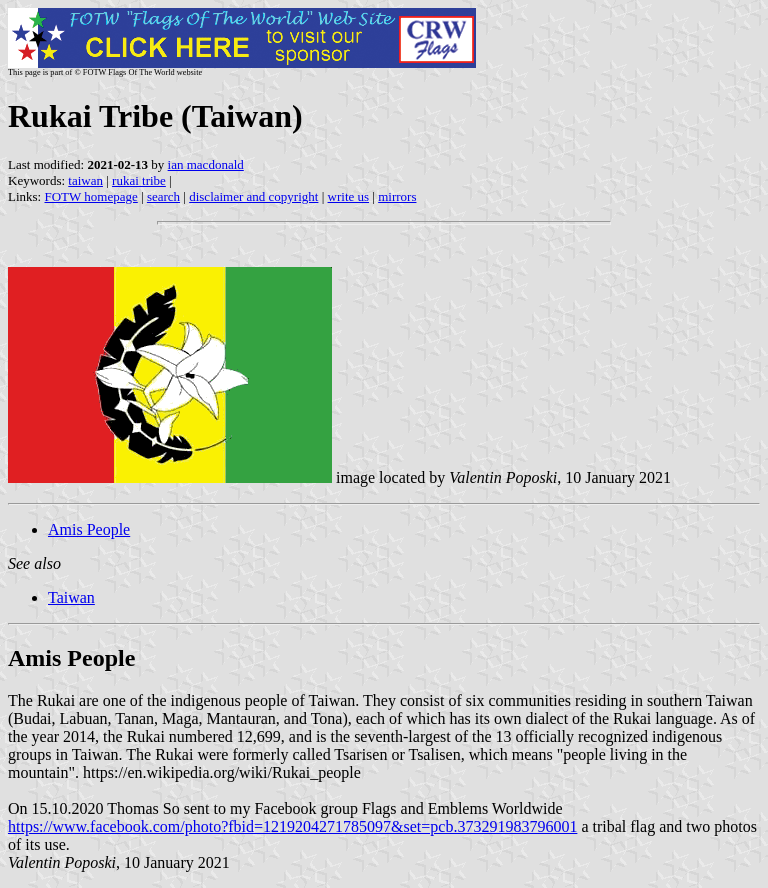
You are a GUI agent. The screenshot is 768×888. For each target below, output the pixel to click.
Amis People (89, 529)
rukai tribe (139, 180)
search (163, 196)
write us (349, 196)
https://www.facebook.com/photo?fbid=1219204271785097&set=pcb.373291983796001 (292, 826)
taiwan (85, 180)
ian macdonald (206, 164)
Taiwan (71, 597)
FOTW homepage (90, 196)
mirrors (397, 196)
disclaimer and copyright (253, 196)
